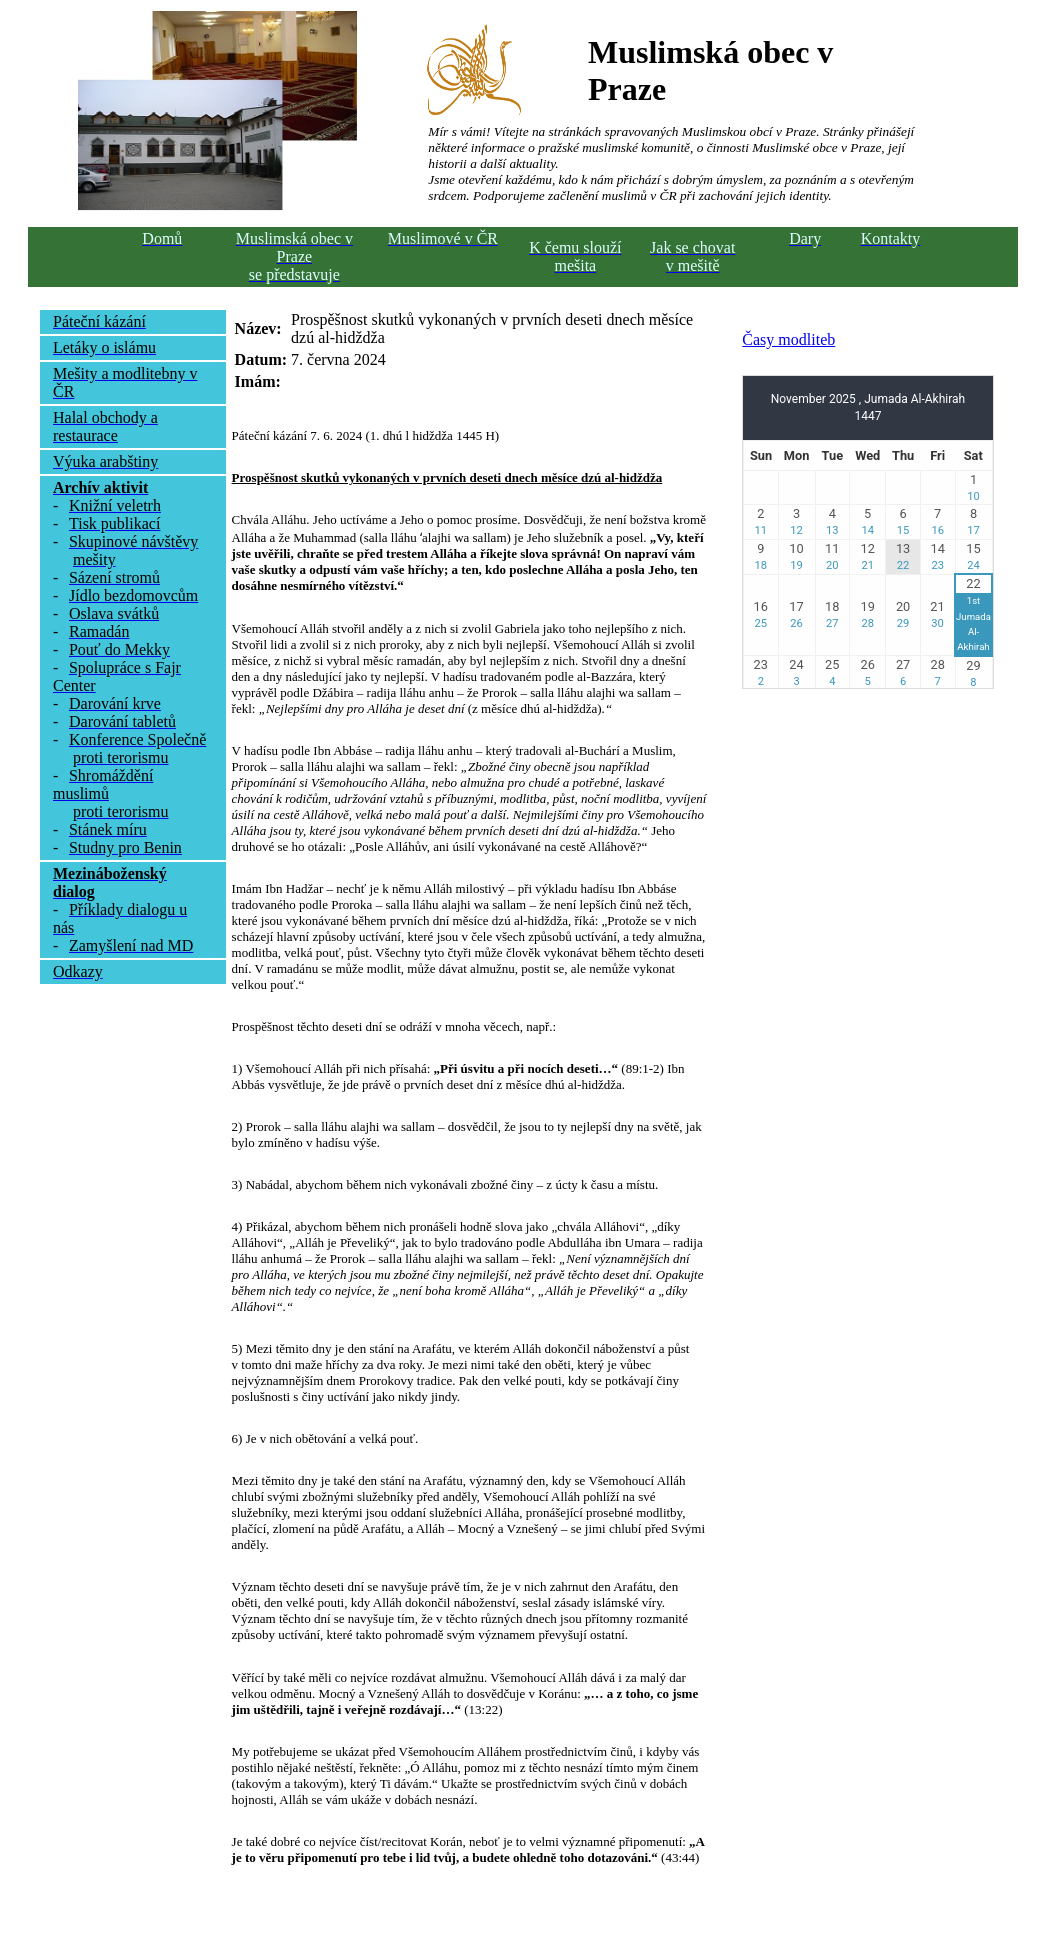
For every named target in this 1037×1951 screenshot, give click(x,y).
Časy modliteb (788, 339)
